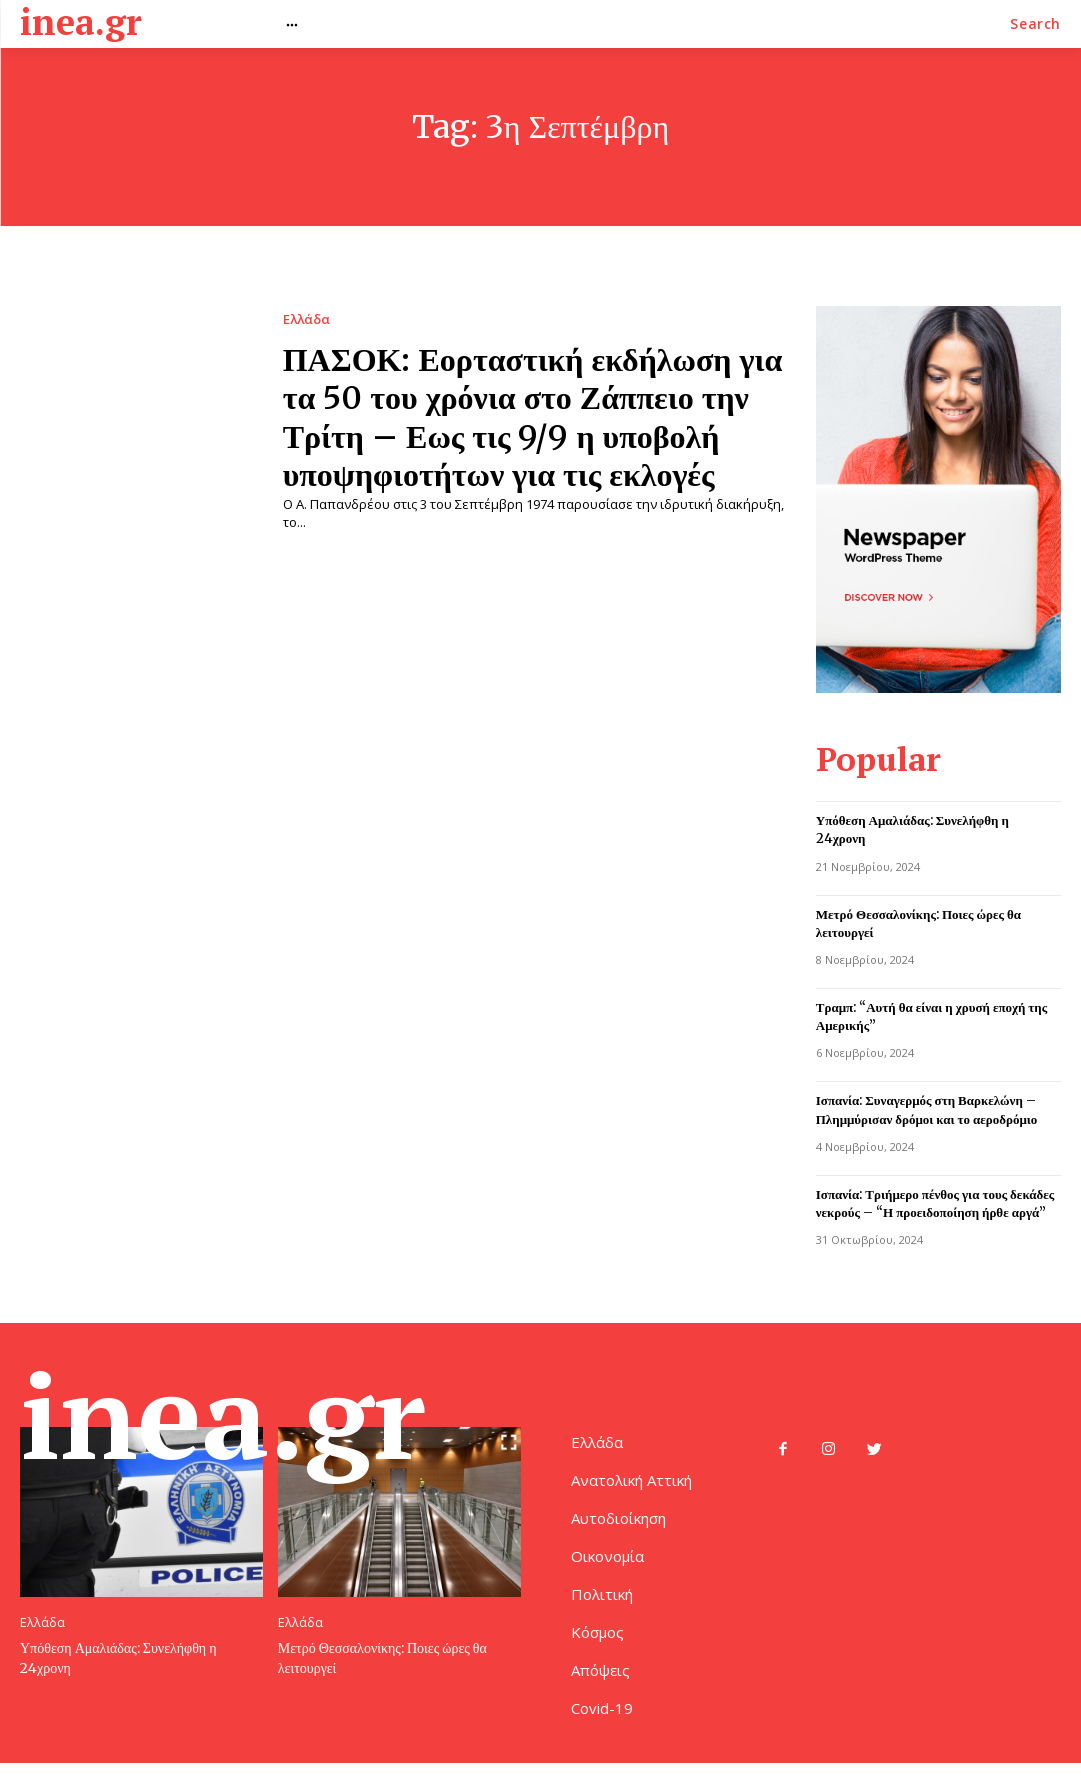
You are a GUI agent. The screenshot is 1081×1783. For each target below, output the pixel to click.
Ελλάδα (306, 319)
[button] (1035, 24)
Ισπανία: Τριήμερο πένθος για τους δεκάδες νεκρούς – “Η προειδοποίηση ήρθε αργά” (935, 1199)
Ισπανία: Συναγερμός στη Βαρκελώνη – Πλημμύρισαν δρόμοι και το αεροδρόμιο (927, 1106)
